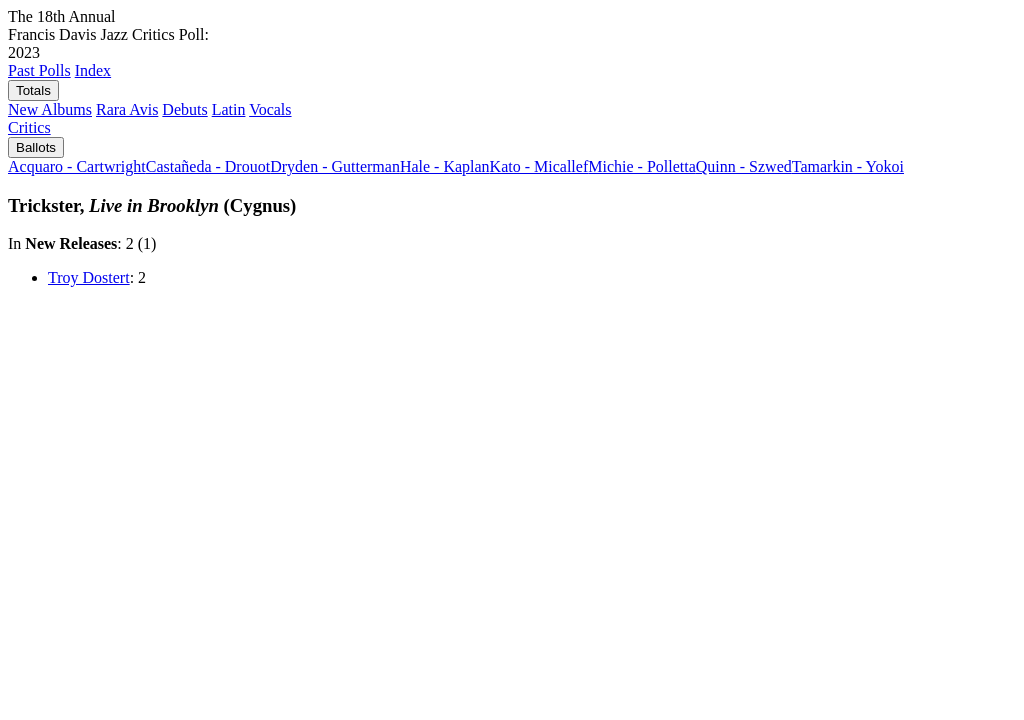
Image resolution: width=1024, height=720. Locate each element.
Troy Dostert (89, 277)
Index (93, 70)
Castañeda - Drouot (208, 166)
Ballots (36, 147)
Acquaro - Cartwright (77, 166)
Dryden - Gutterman (335, 166)
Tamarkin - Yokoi (848, 166)
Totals (33, 90)
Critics (29, 127)
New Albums (50, 109)
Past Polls (39, 70)
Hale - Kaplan (445, 166)
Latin (229, 109)
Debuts (184, 109)
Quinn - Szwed (744, 166)
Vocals (270, 109)
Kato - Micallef (539, 166)
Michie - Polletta (642, 166)
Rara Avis (127, 109)
